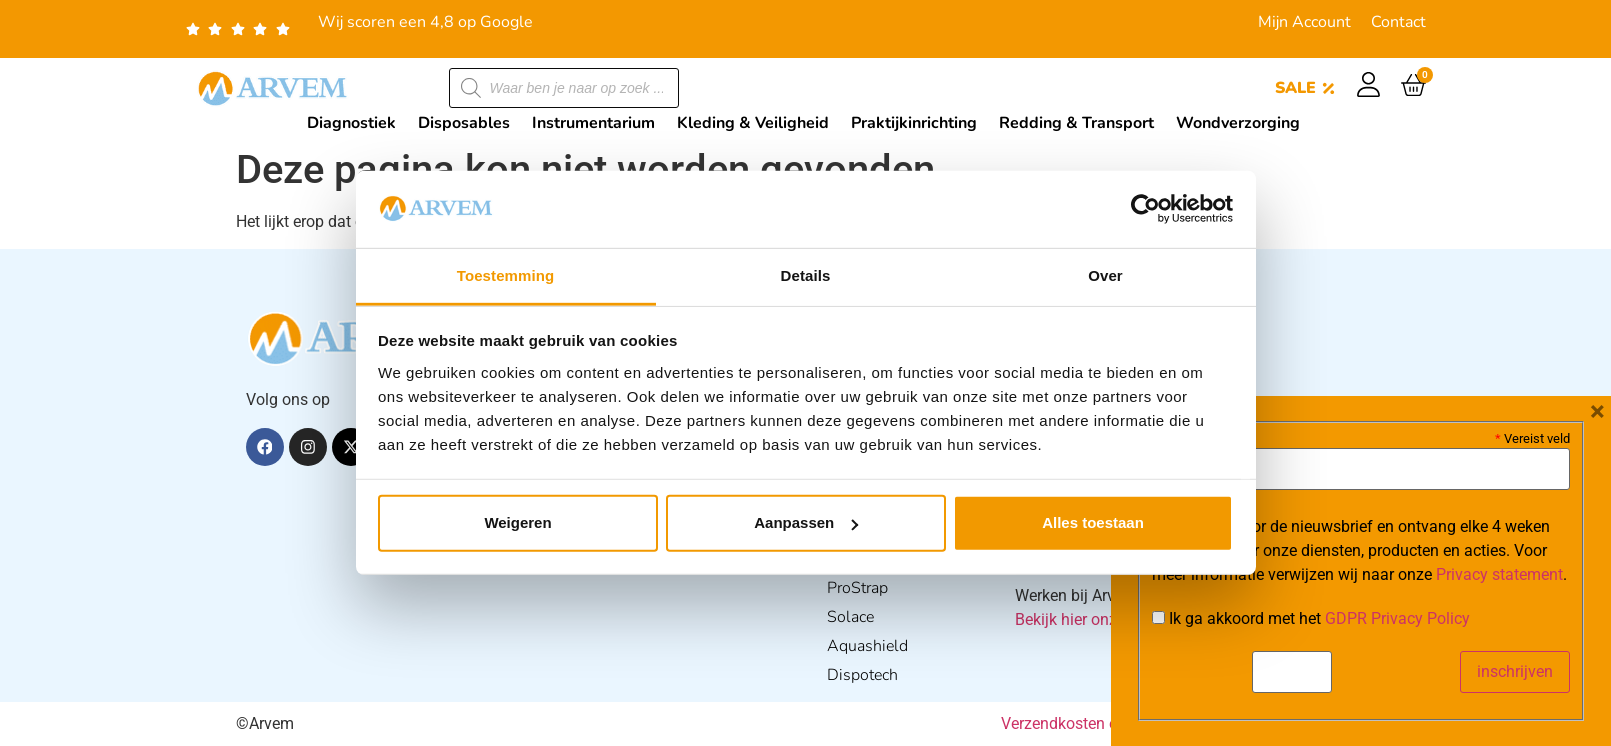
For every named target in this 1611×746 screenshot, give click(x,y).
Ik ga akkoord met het (1311, 619)
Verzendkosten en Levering (1095, 723)
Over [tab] (1105, 275)
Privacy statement (1499, 574)
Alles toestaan (1093, 522)
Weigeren (517, 522)
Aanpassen (806, 522)
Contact (1398, 22)
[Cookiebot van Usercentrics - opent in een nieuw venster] (1145, 209)
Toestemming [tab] (506, 275)
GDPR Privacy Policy (1397, 618)
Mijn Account (1304, 22)
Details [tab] (806, 275)
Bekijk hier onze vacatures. (1108, 619)
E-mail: (1181, 437)
